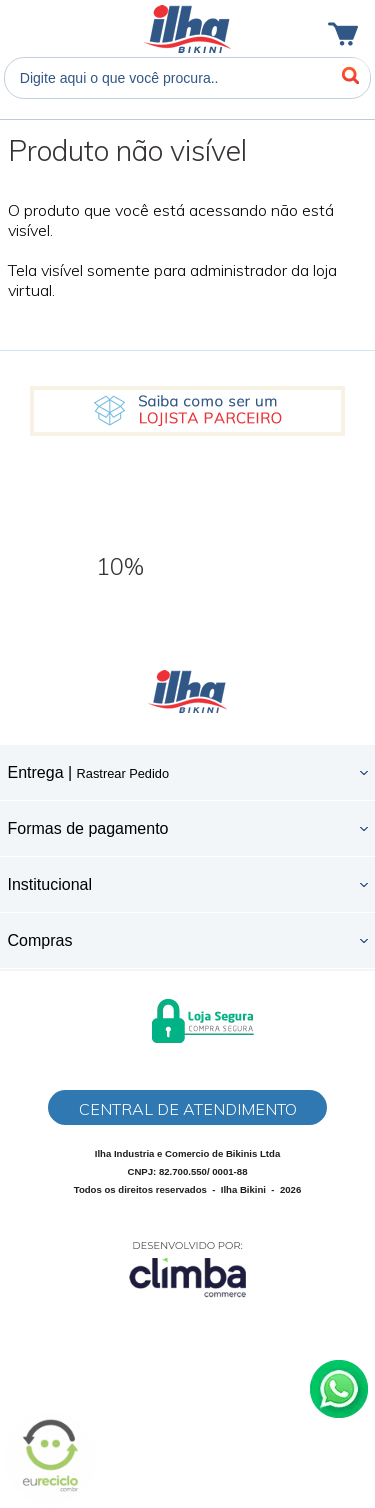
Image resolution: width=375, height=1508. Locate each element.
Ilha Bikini (187, 29)
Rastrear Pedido (123, 773)
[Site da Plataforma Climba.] (188, 1268)
